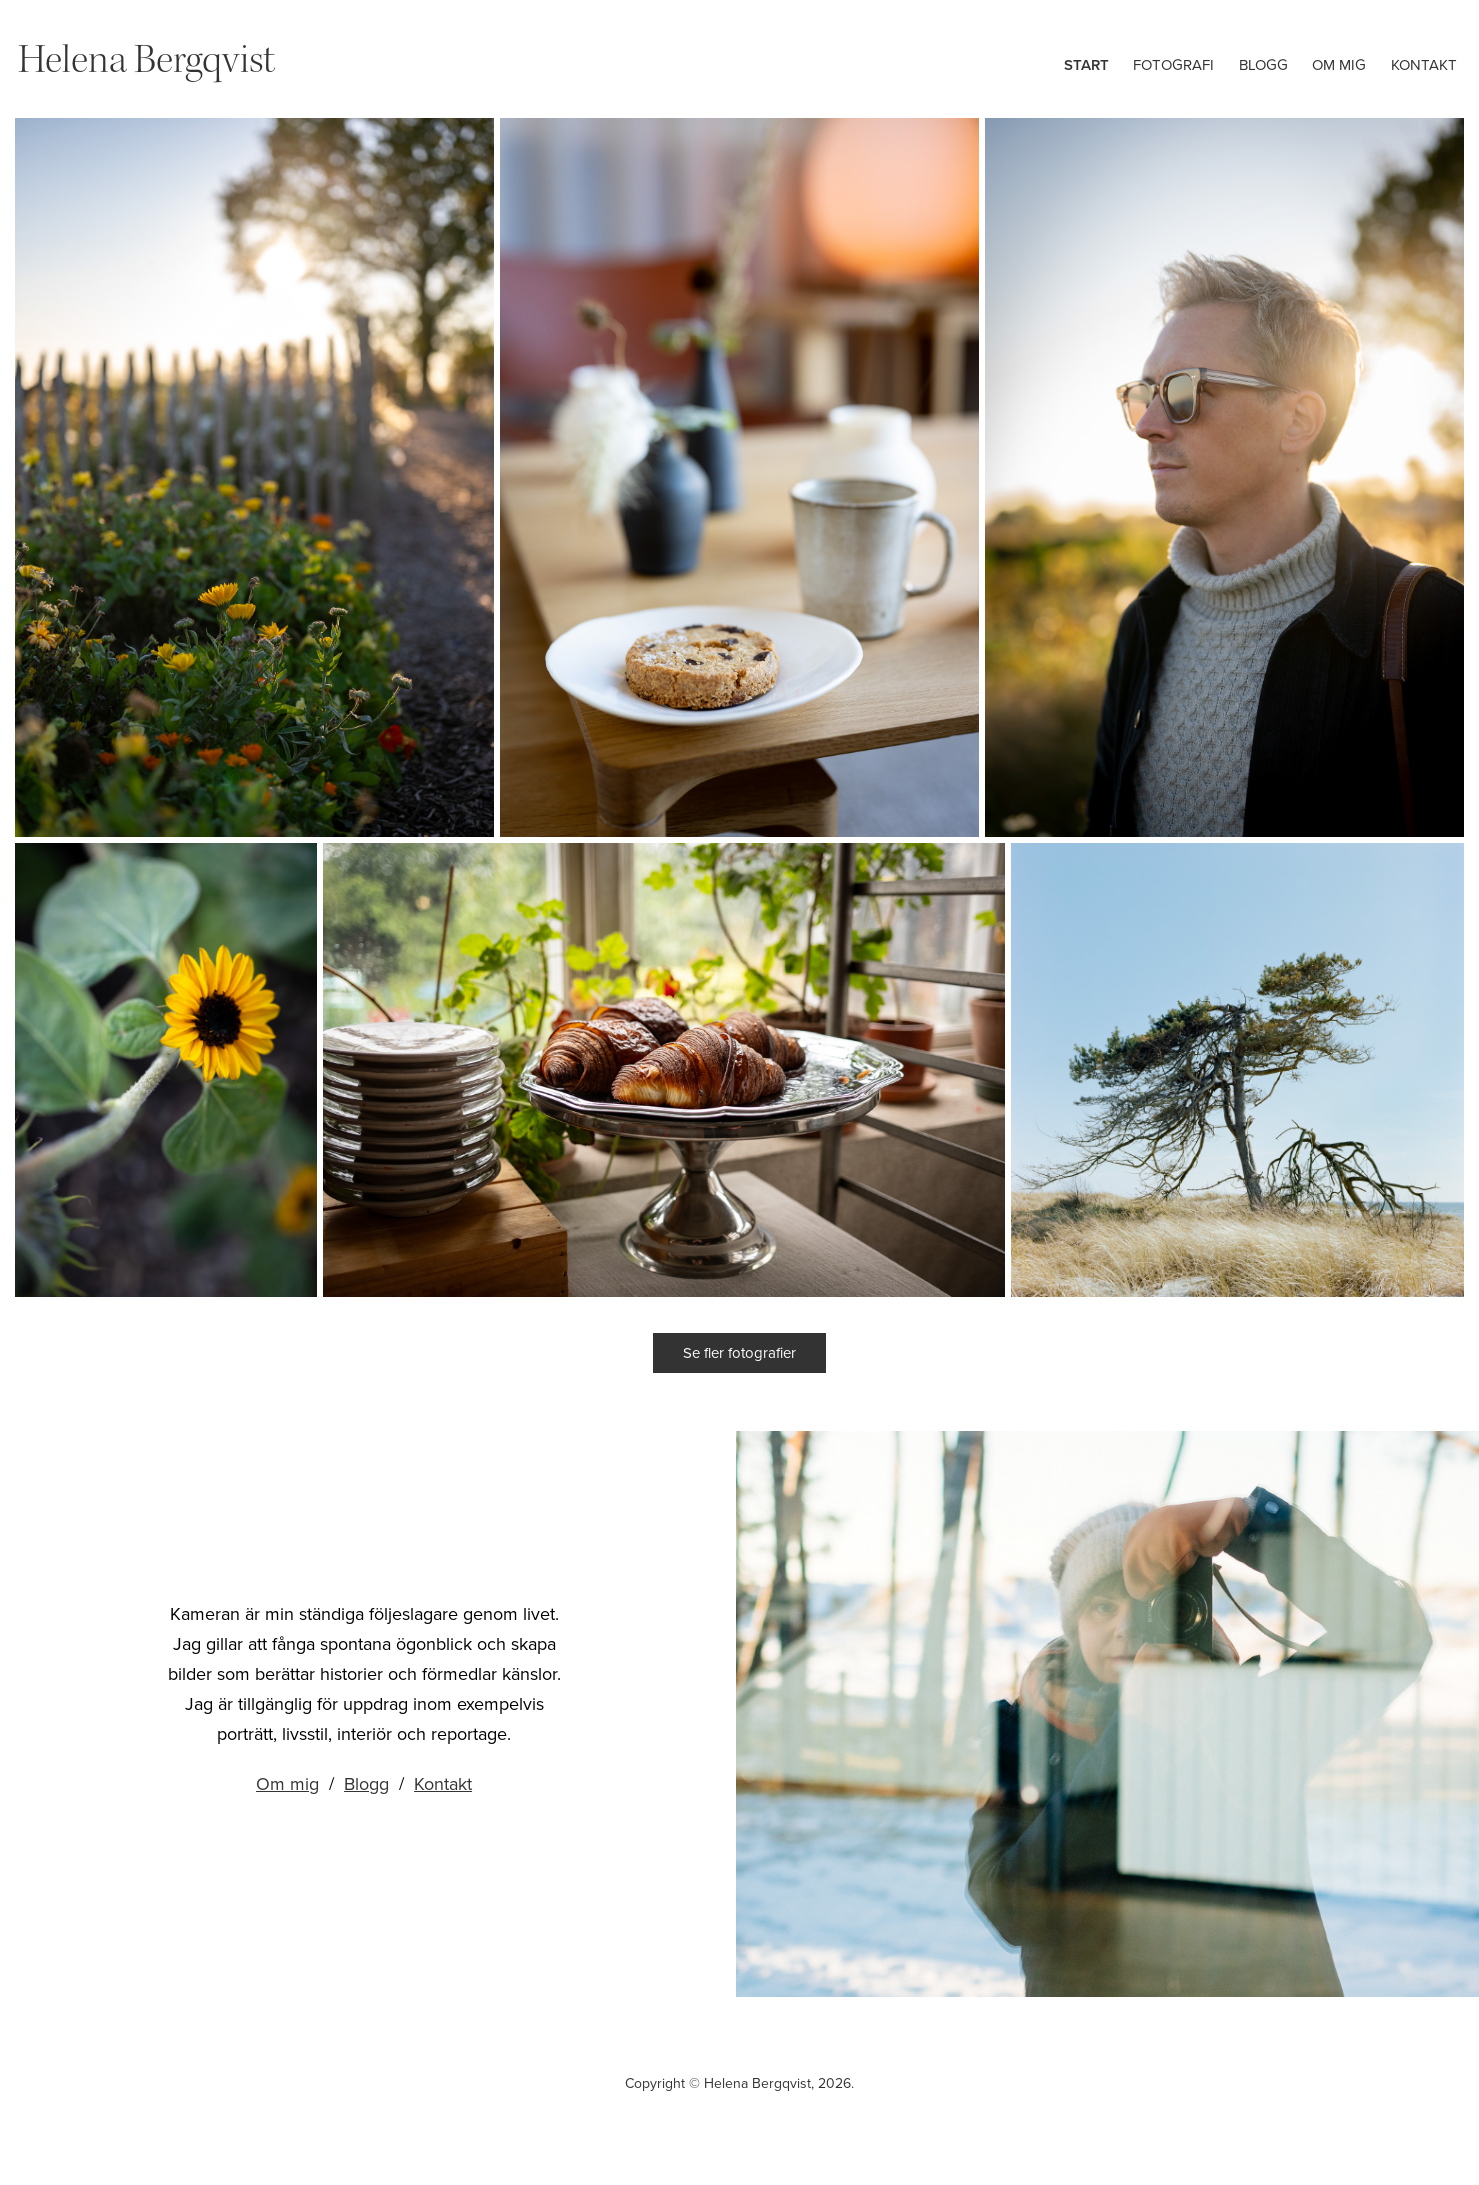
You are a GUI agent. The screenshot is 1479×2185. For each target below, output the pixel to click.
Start (1086, 64)
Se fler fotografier (739, 1352)
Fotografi (1173, 64)
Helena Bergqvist (146, 59)
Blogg (1263, 64)
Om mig (1339, 64)
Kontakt (1424, 64)
